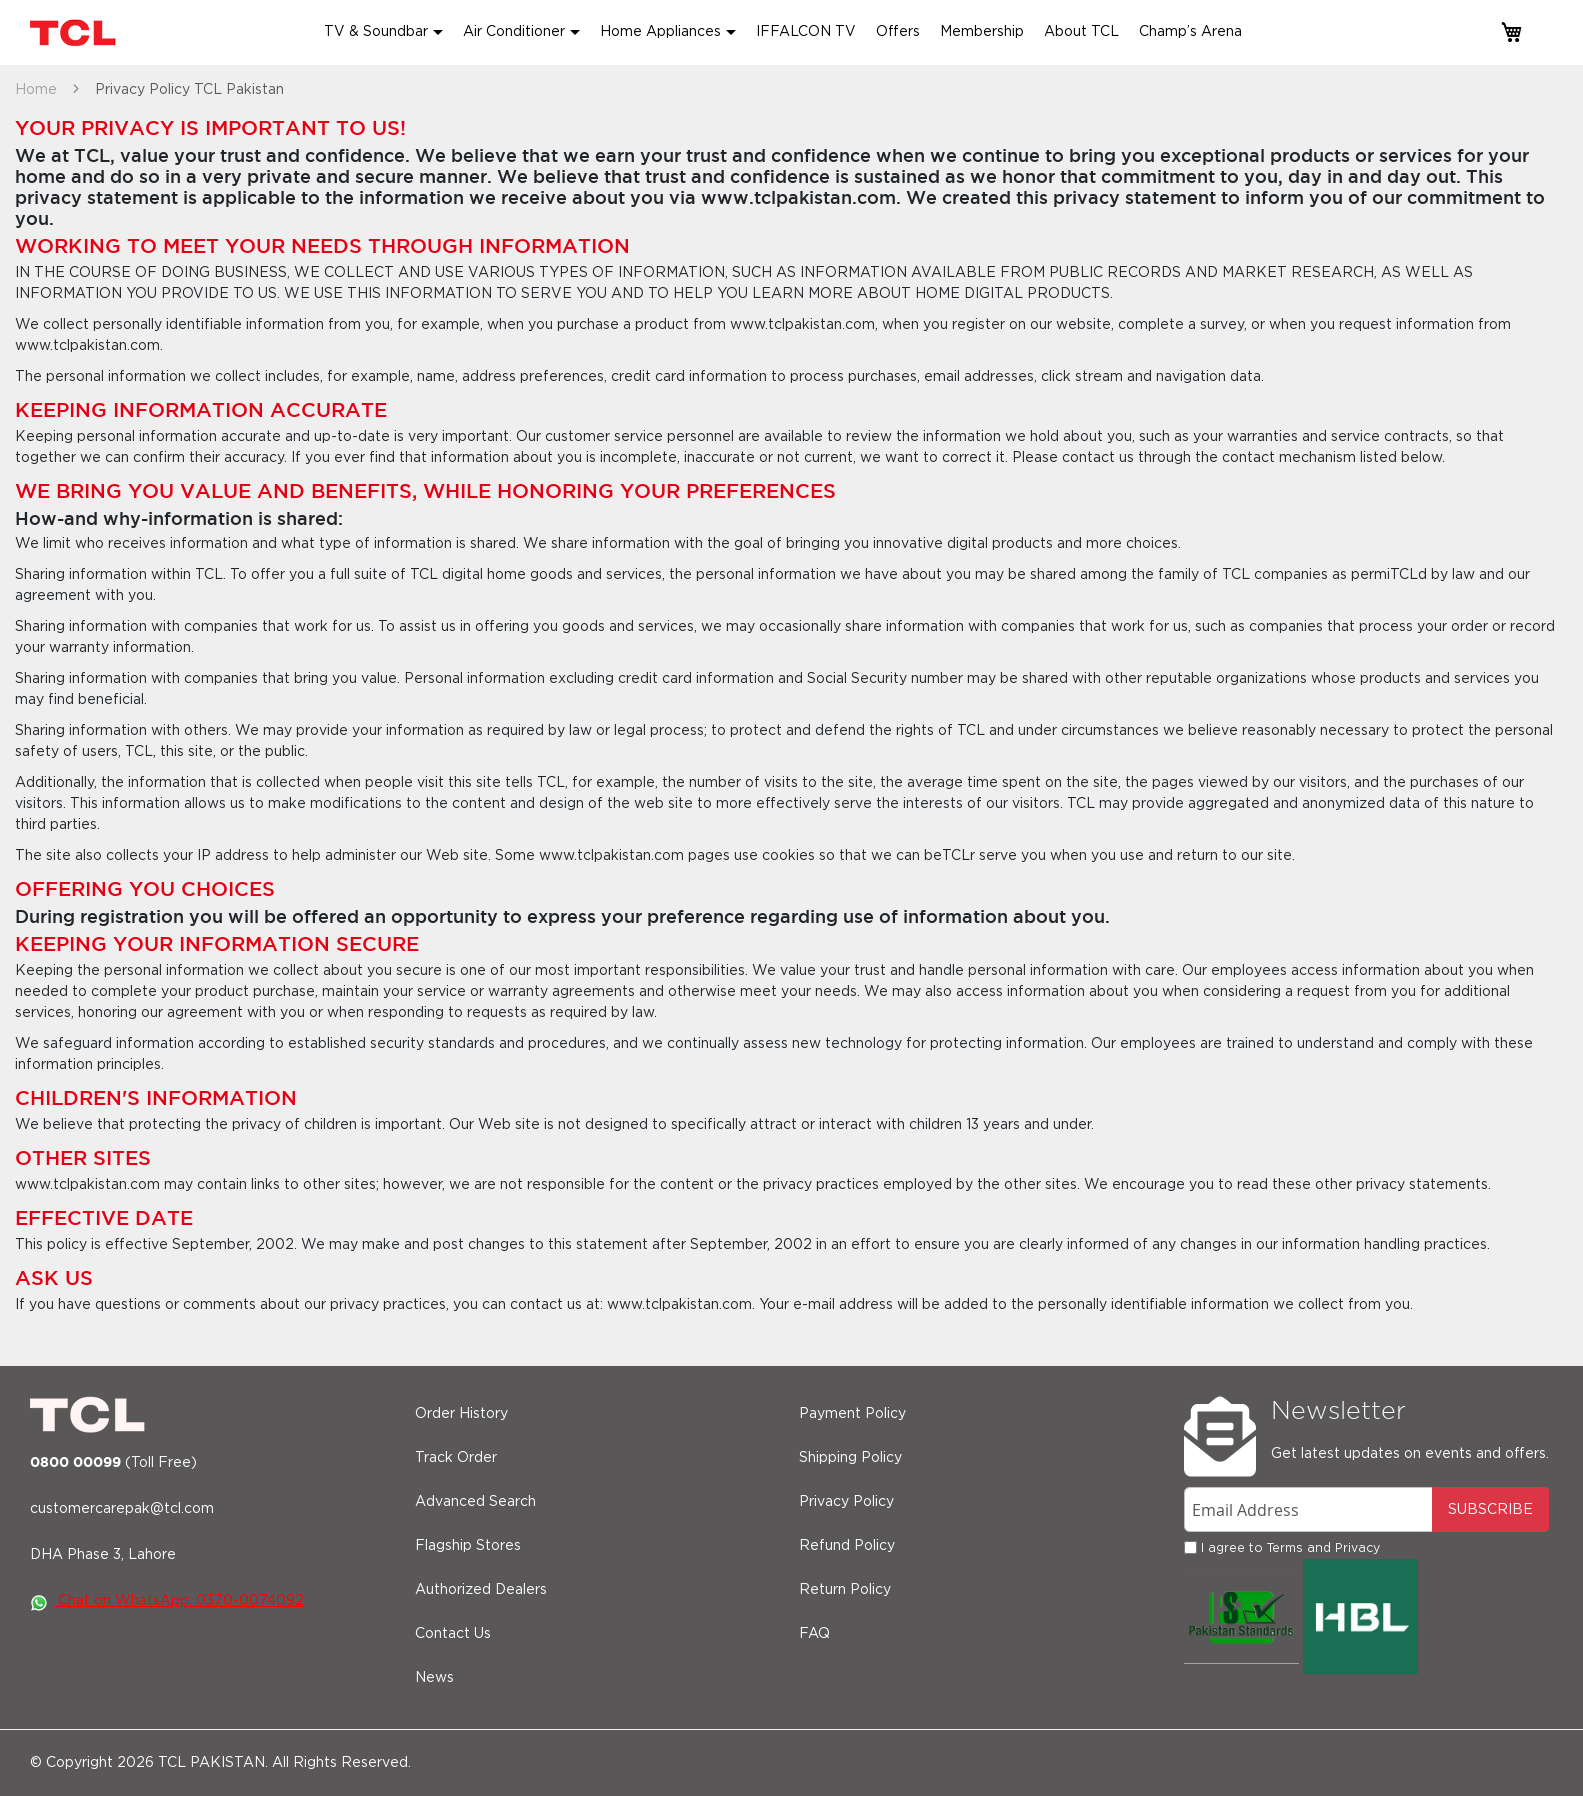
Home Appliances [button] (660, 32)
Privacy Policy (846, 1502)
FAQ (814, 1634)
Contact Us (453, 1634)
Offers (898, 32)
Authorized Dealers (481, 1590)
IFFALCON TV (806, 32)
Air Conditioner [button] (514, 32)
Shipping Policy (850, 1458)
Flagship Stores (468, 1546)
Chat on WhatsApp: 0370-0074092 (167, 1601)
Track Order (456, 1458)
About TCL (1081, 32)
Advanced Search (475, 1502)
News (434, 1678)
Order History (461, 1414)
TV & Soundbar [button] (376, 32)
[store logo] (75, 32)
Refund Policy (847, 1546)
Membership (982, 32)
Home (38, 90)
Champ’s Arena (1190, 32)
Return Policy (845, 1590)
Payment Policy (852, 1414)
